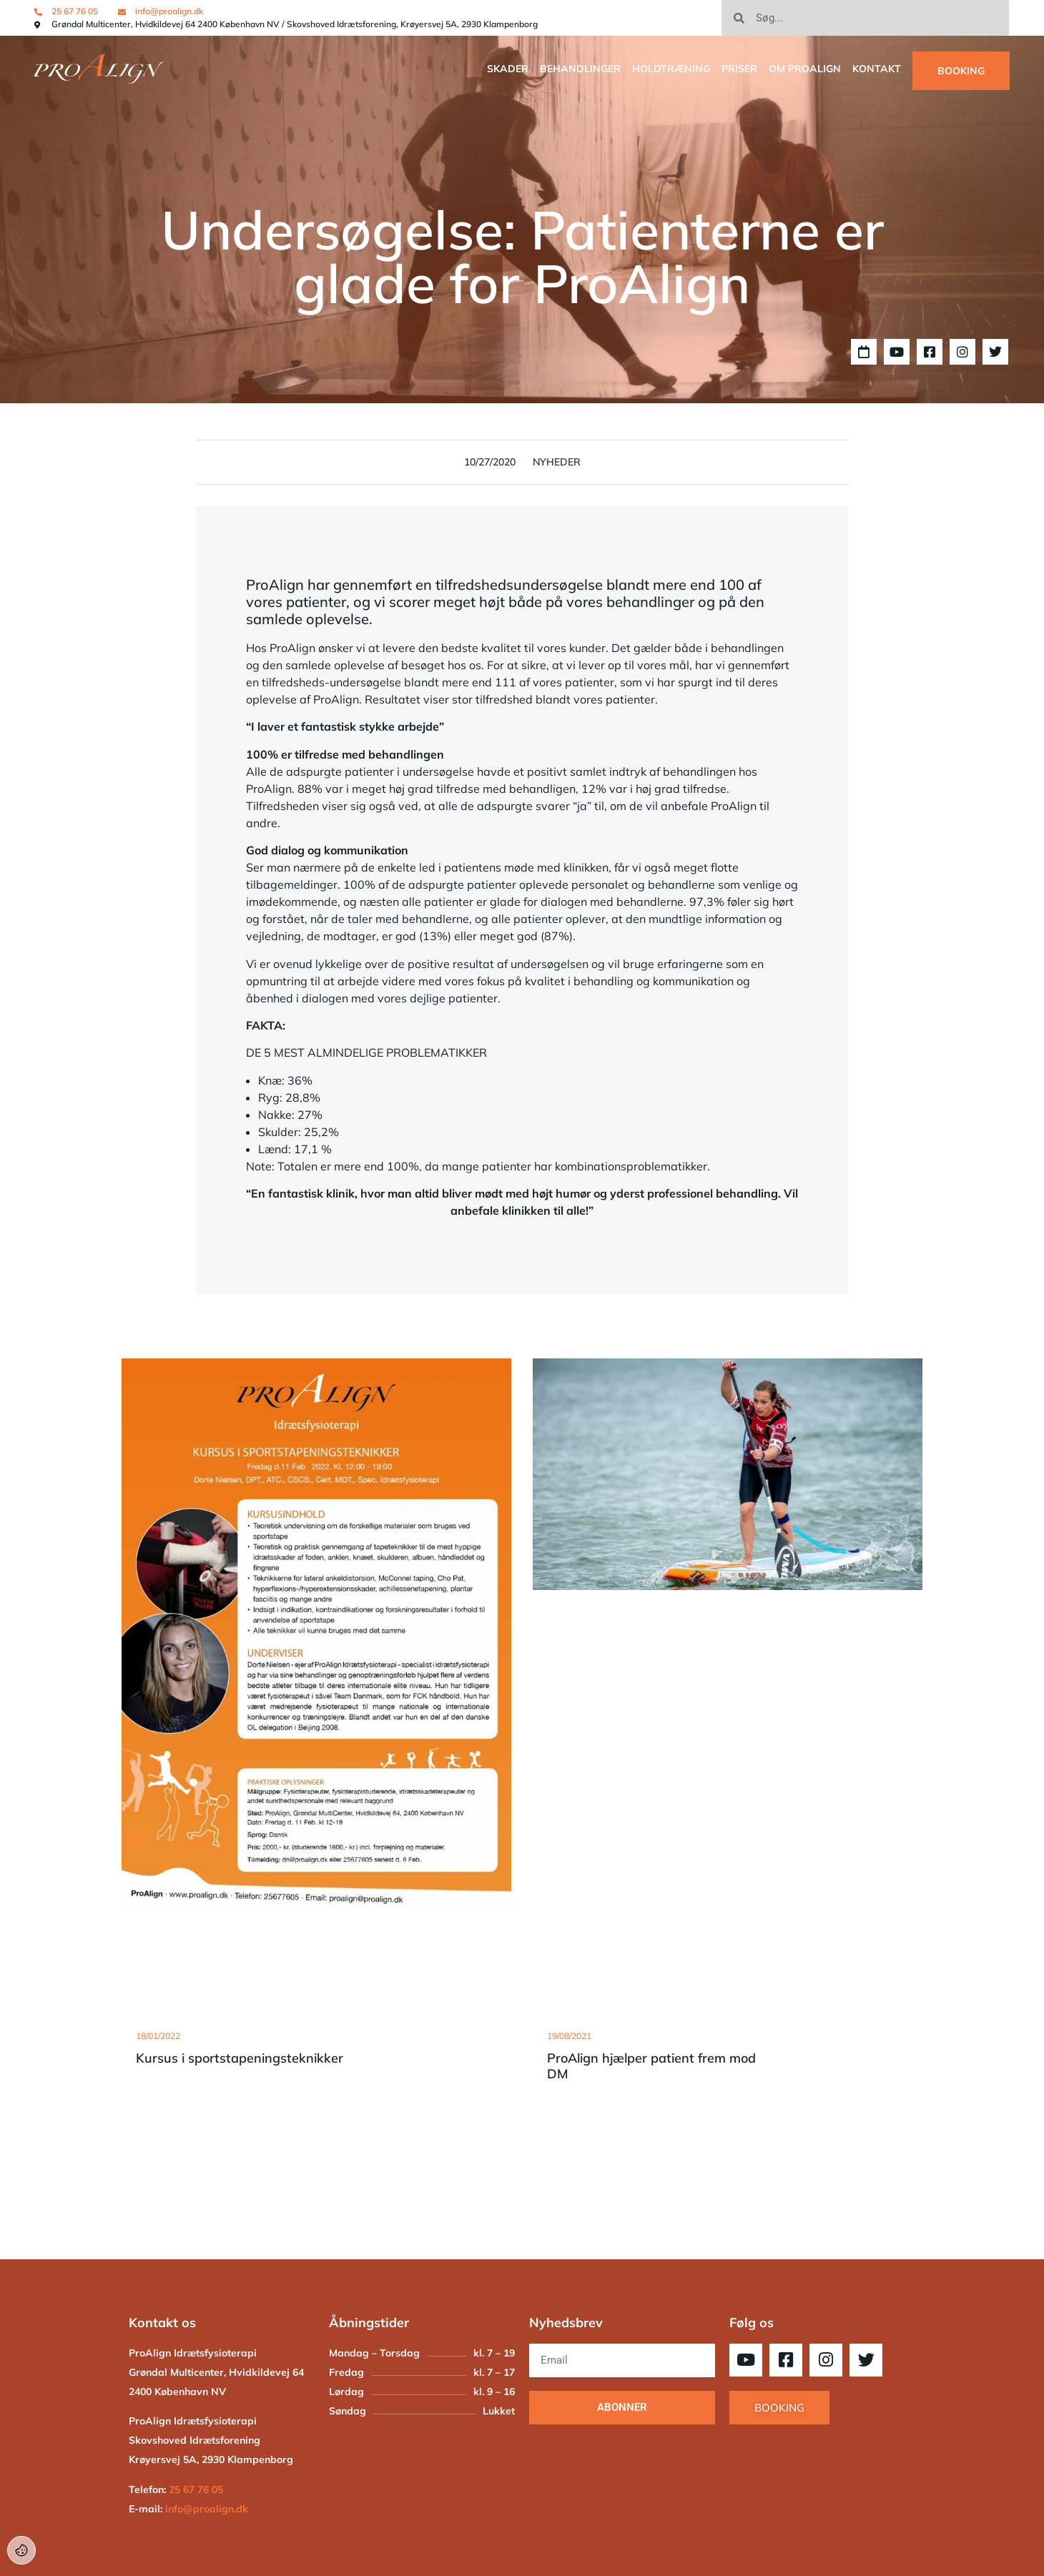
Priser (739, 68)
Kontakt (876, 68)
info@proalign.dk (206, 2508)
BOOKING (961, 70)
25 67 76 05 (196, 2489)
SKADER (507, 68)
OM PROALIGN (805, 68)
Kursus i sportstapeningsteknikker (239, 2058)
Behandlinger (580, 68)
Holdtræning (671, 68)
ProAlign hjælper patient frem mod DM (651, 2066)
